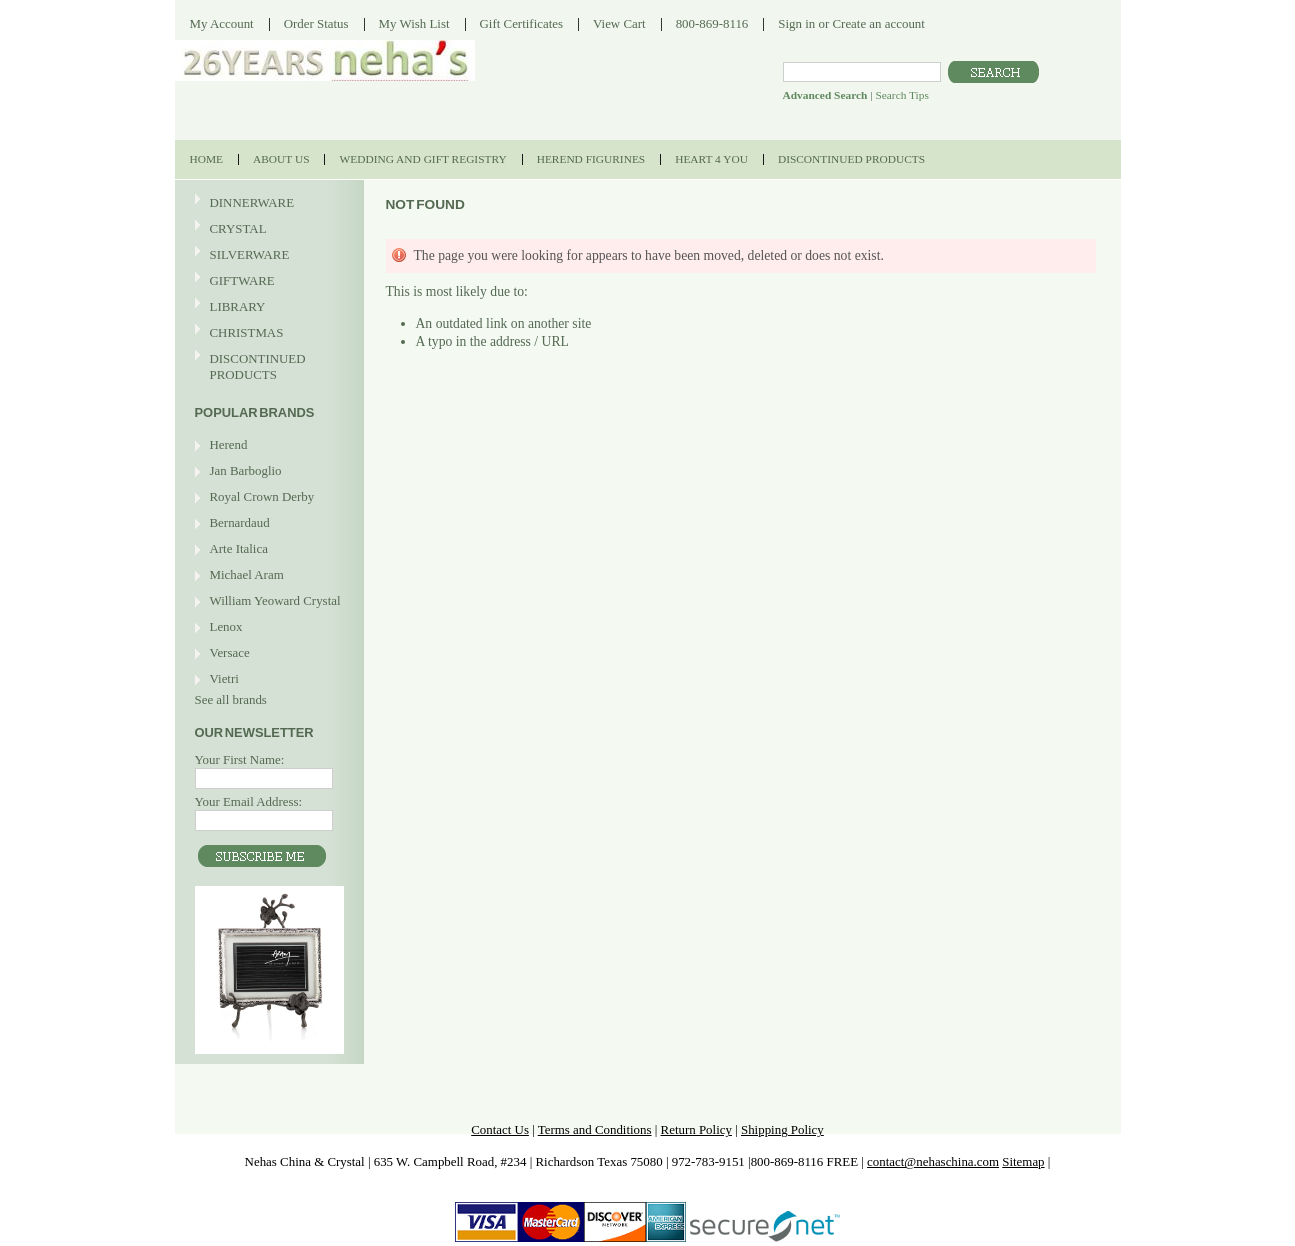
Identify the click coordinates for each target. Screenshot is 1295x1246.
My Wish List (414, 23)
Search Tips (901, 95)
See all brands (231, 699)
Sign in (796, 23)
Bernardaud (240, 522)
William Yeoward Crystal (275, 600)
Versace (230, 652)
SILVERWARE (267, 255)
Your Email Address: (249, 801)
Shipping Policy (782, 1129)
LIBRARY (238, 306)
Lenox (226, 626)
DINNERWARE (267, 203)
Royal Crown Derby (262, 496)
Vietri (224, 678)
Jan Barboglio (246, 470)
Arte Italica (239, 548)
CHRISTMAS (267, 333)
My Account (222, 23)
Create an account (878, 23)
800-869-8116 (712, 23)
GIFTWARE (267, 281)
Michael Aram (247, 574)
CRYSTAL (267, 229)
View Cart (619, 23)
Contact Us (500, 1129)
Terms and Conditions (595, 1129)
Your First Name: (240, 759)
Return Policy (696, 1129)
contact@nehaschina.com (933, 1161)
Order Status (316, 23)
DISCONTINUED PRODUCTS (267, 366)
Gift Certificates (522, 23)
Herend (229, 444)
